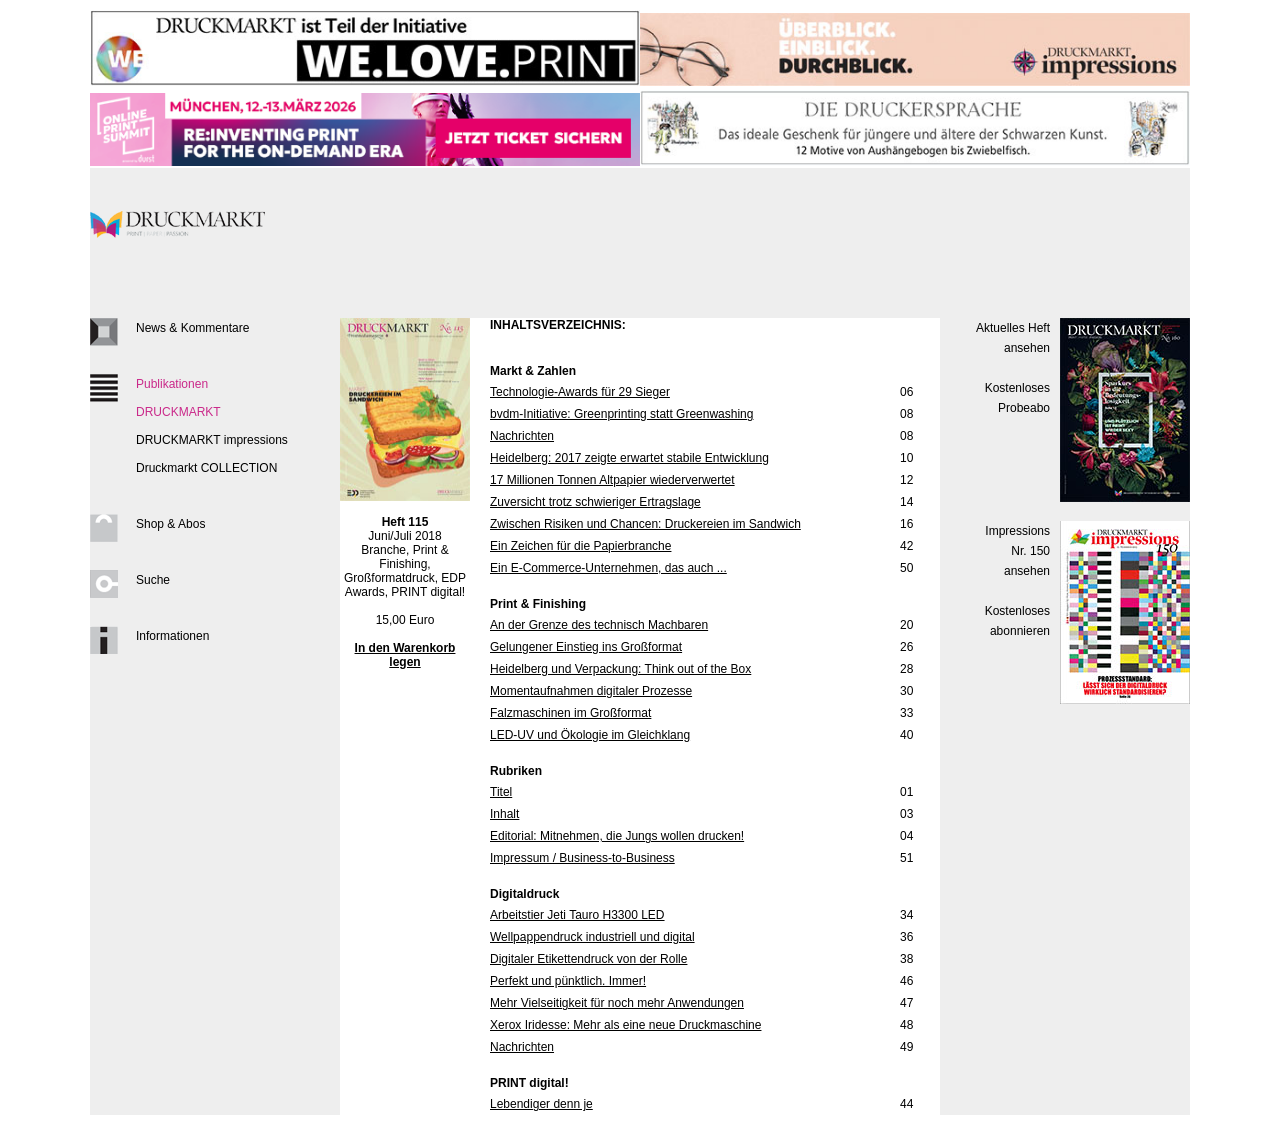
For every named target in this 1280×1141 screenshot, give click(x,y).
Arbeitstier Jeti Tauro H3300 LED (577, 915)
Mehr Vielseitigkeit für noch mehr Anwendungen (617, 1003)
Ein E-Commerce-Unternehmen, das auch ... (608, 568)
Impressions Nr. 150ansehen (1017, 551)
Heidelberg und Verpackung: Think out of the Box (620, 669)
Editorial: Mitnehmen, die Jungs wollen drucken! (617, 836)
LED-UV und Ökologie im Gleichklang (590, 735)
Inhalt (504, 814)
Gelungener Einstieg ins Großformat (586, 647)
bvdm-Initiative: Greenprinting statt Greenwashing (621, 414)
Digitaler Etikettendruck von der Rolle (588, 959)
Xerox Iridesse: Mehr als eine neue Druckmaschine (625, 1025)
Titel (501, 792)
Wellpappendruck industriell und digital (592, 937)
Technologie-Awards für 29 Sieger (580, 392)
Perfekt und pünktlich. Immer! (568, 981)
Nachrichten (522, 436)
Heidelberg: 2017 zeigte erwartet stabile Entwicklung (629, 458)
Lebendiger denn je (541, 1104)
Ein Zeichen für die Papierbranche (580, 546)
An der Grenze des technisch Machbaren (599, 625)
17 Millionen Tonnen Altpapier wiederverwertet (612, 480)
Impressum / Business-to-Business (582, 858)
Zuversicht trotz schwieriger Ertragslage (595, 502)
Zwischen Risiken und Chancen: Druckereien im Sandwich (645, 524)
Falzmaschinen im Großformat (570, 713)
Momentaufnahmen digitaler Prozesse (591, 691)
